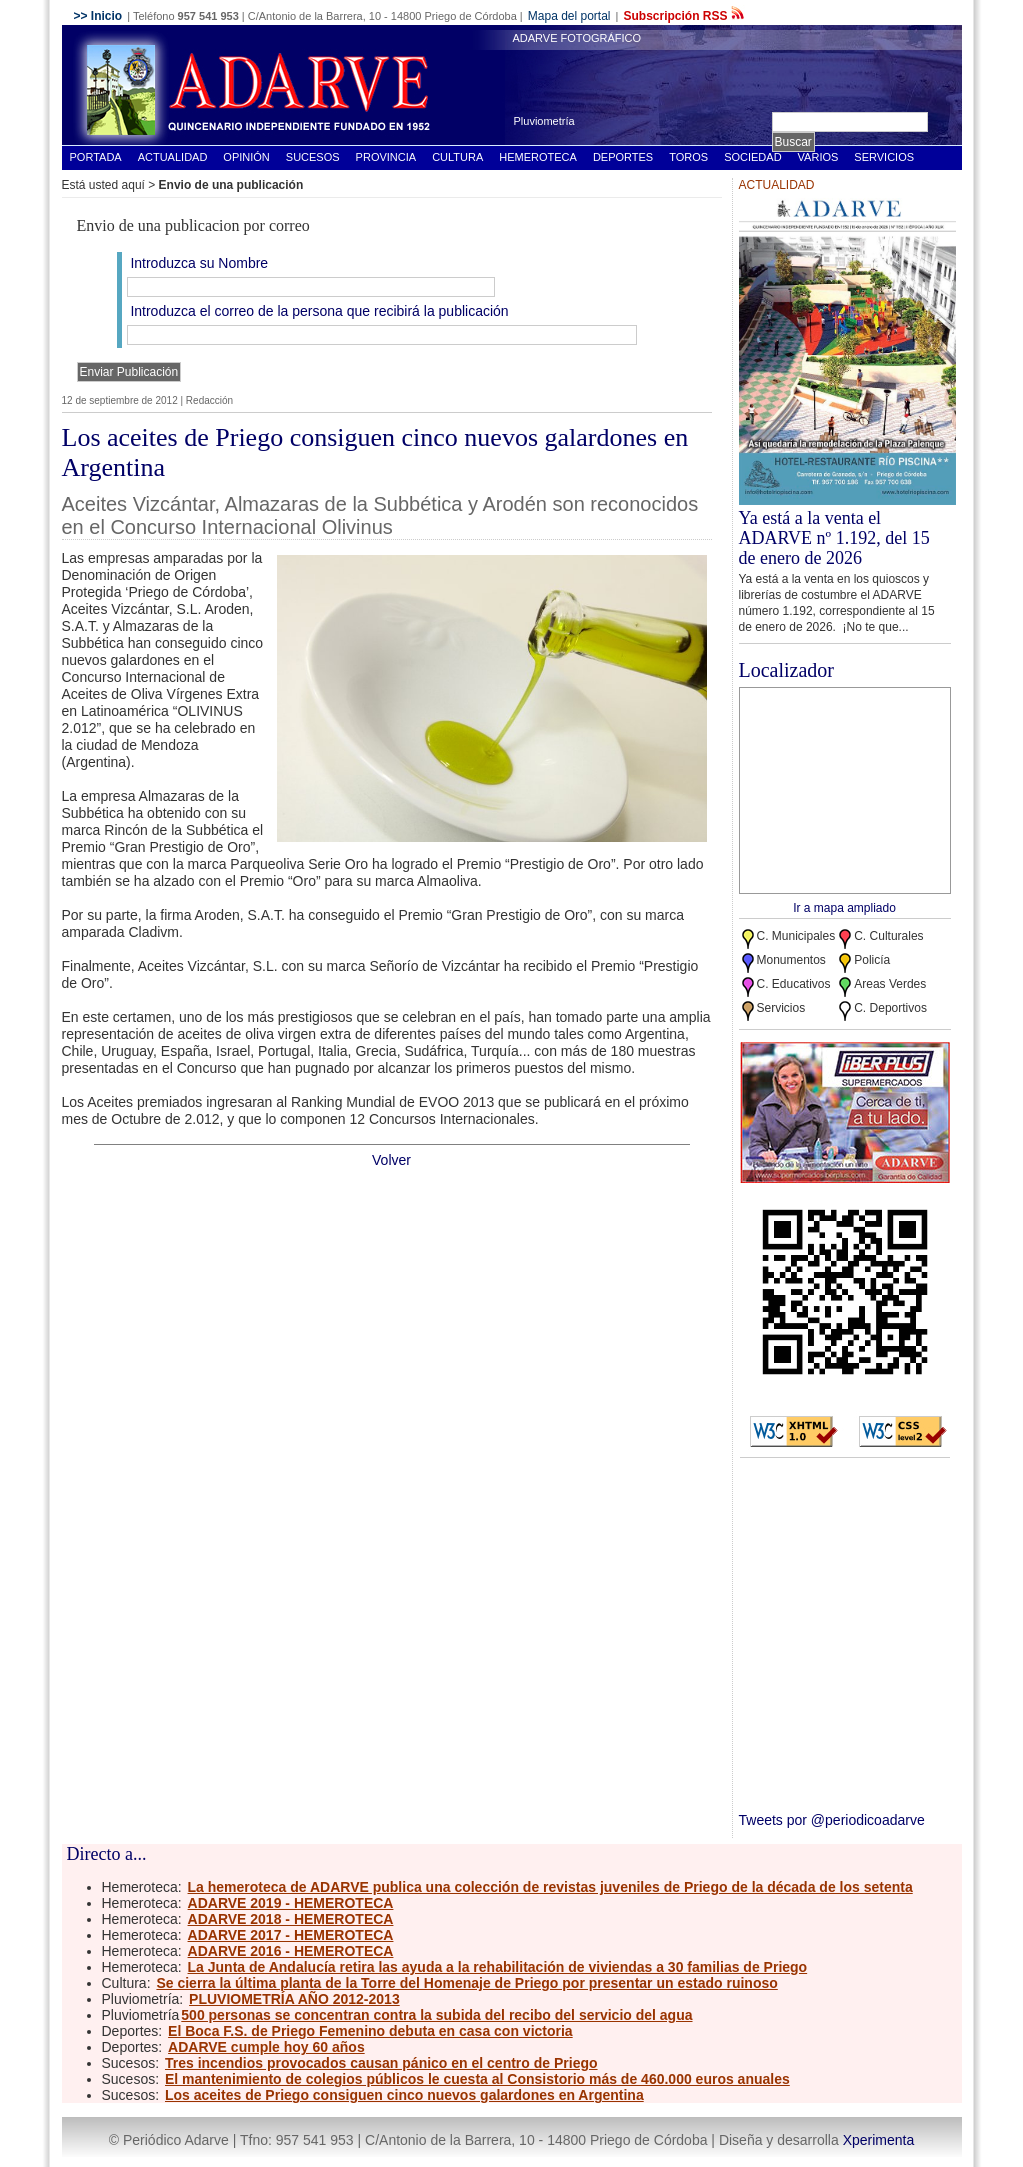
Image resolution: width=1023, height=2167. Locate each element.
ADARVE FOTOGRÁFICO (577, 38)
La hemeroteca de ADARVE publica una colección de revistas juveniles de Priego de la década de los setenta (550, 1887)
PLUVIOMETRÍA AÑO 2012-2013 (294, 1999)
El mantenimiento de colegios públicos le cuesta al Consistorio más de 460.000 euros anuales (477, 2079)
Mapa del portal (569, 16)
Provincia (386, 157)
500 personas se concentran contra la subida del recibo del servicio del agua (436, 2015)
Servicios (884, 157)
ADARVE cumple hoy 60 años (266, 2047)
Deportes (623, 157)
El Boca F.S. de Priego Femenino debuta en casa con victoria (370, 2031)
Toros (688, 157)
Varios (818, 157)
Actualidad (173, 157)
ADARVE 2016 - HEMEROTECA (291, 1951)
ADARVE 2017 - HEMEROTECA (291, 1935)
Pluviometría (544, 121)
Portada (96, 157)
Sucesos (313, 157)
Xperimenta (879, 2140)
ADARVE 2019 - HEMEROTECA (291, 1903)
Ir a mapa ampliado (844, 908)
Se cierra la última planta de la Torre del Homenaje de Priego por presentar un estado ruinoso (466, 1983)
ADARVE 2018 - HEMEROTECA (291, 1919)
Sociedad (752, 157)
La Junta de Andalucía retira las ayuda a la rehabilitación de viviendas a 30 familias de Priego (498, 1967)
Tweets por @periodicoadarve (832, 1820)
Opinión (246, 157)
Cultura (457, 157)
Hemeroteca (538, 157)
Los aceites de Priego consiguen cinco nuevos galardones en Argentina (404, 2095)
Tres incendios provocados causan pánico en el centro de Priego (381, 2063)
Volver (391, 1160)
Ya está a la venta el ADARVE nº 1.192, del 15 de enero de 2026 (834, 538)
